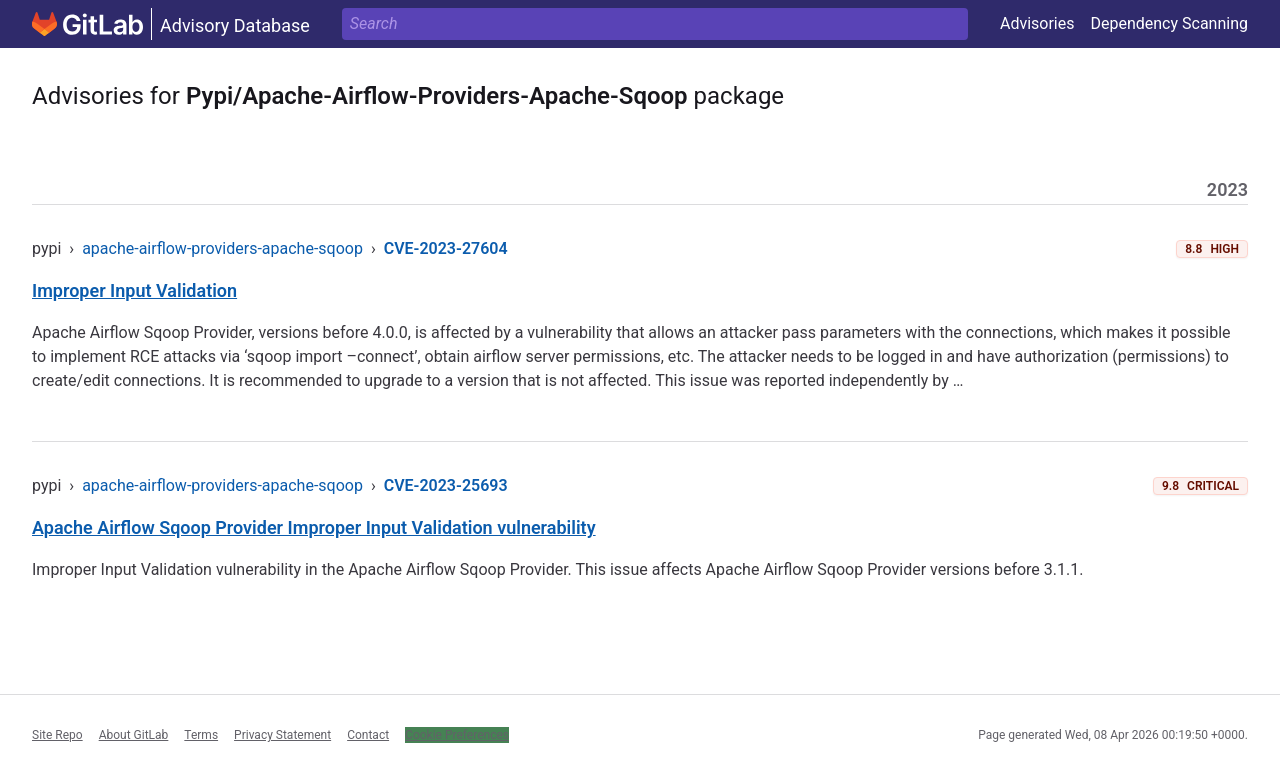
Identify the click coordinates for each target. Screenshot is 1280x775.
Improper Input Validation (134, 290)
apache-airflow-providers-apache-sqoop (222, 248)
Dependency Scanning (1169, 23)
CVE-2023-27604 (446, 248)
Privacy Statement (282, 735)
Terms (201, 735)
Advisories (1037, 23)
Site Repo (57, 735)
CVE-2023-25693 (446, 485)
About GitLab (134, 735)
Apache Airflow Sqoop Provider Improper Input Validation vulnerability (314, 527)
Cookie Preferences (457, 735)
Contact (368, 735)
